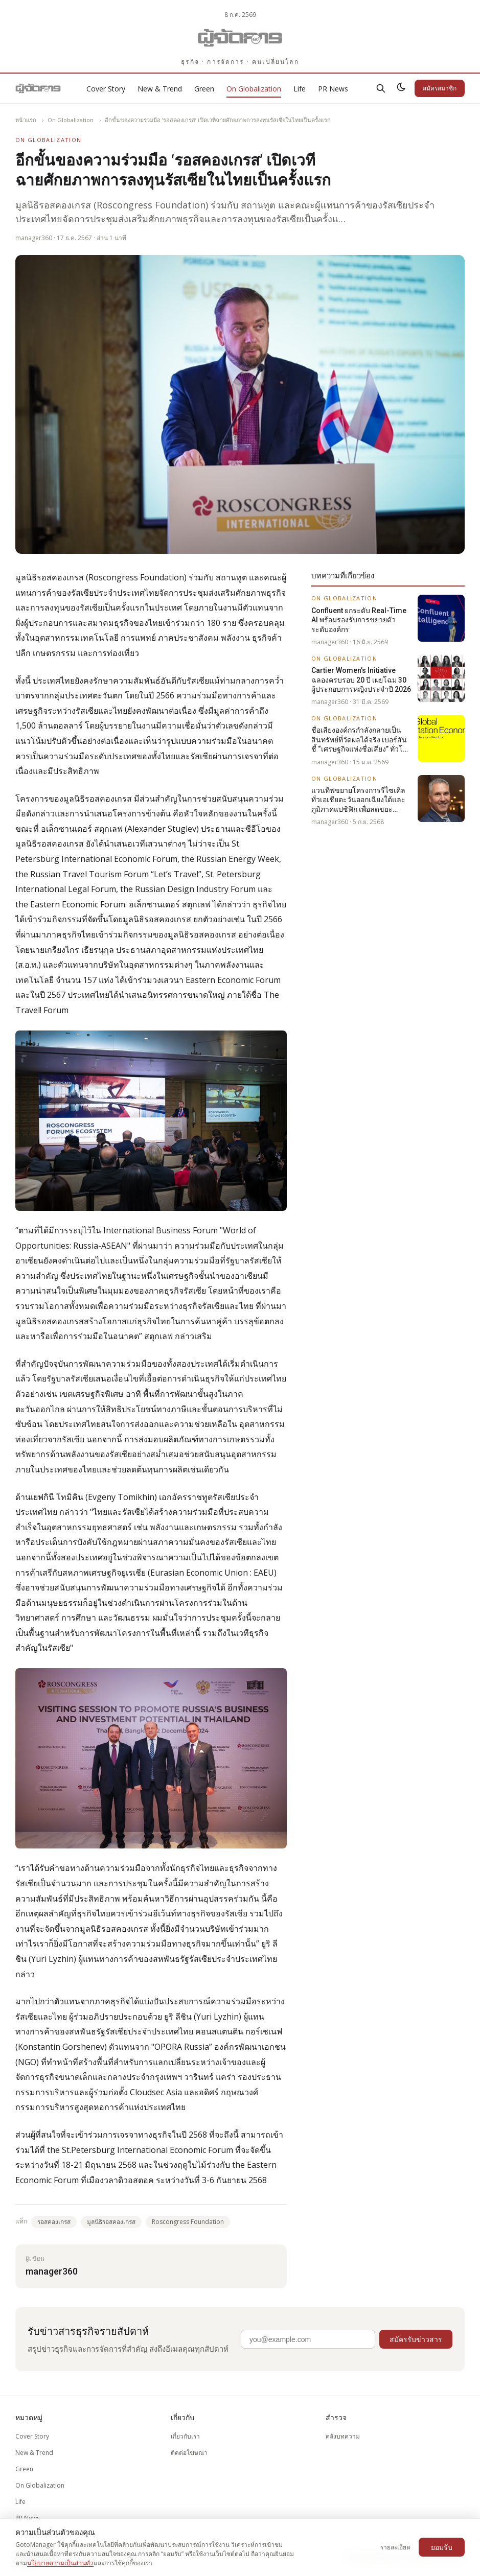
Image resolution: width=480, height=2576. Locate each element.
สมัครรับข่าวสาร (416, 2339)
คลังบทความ (343, 2436)
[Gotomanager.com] (240, 38)
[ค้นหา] (381, 88)
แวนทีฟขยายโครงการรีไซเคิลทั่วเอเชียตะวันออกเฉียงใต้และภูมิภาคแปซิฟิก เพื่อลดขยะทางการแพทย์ (358, 800)
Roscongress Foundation (188, 2221)
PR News (333, 88)
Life (299, 88)
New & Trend (160, 88)
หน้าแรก (25, 120)
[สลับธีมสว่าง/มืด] (401, 88)
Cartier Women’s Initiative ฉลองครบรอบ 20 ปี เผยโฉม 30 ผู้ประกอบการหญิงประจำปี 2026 (361, 679)
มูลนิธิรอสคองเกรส (111, 2221)
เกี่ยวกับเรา (185, 2436)
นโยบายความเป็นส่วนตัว (60, 2563)
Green (204, 88)
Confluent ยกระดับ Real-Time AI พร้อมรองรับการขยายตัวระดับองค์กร (358, 620)
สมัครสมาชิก (439, 88)
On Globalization (253, 88)
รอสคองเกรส (54, 2221)
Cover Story (105, 88)
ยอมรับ (441, 2547)
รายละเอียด (395, 2547)
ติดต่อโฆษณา (189, 2452)
